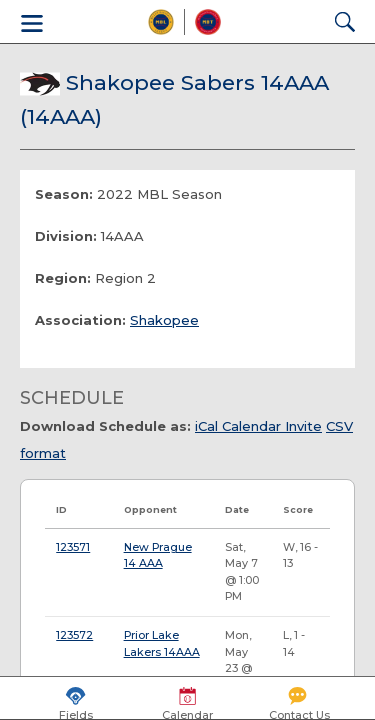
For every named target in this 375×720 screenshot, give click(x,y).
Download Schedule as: (105, 426)
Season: (64, 194)
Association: (80, 320)
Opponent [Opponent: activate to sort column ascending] (150, 509)
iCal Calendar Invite (258, 426)
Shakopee (164, 320)
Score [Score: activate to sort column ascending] (298, 509)
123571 (73, 547)
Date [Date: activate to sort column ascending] (237, 509)
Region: (63, 278)
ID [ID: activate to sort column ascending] (61, 509)
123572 (74, 635)
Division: (66, 236)
